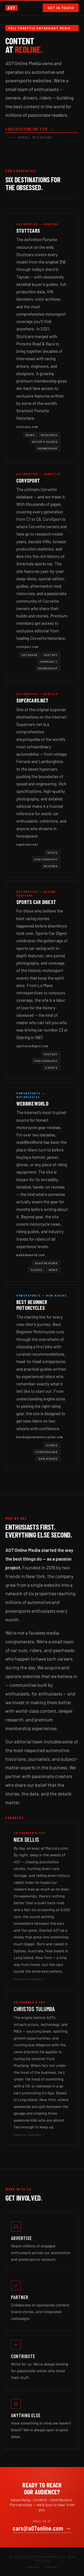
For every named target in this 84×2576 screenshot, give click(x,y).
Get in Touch (61, 8)
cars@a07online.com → (29, 130)
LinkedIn (32, 2567)
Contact (51, 2567)
